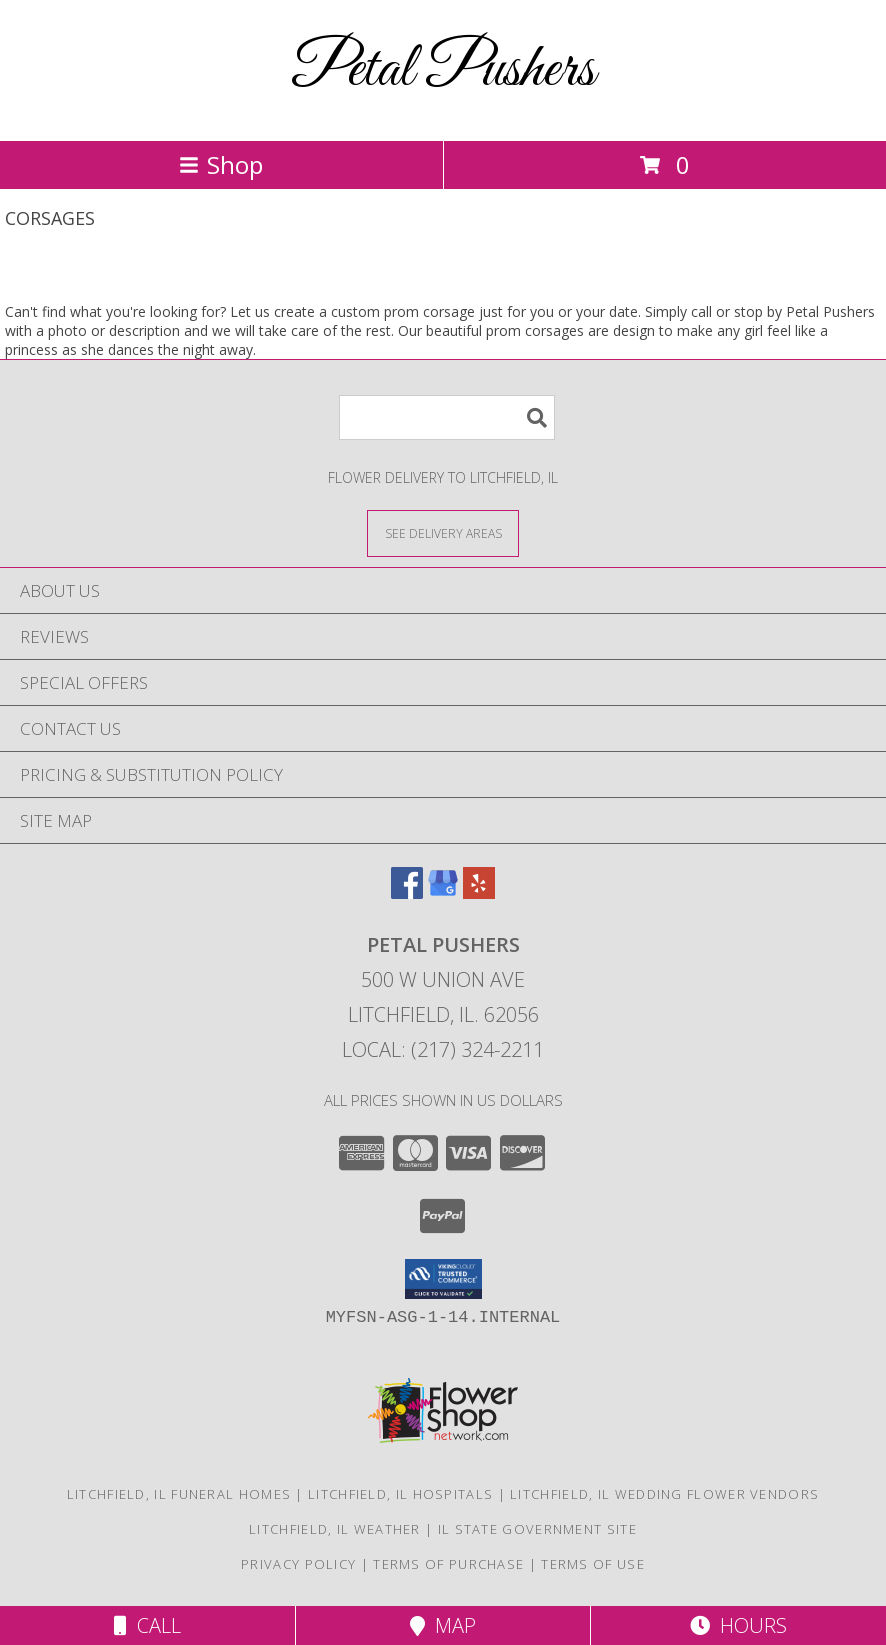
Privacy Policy (298, 1564)
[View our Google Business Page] (443, 892)
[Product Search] (447, 417)
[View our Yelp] (479, 892)
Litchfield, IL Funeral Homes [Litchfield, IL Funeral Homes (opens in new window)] (179, 1494)
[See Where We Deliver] (443, 532)
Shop (221, 164)
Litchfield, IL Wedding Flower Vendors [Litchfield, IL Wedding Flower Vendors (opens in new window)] (664, 1494)
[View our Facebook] (407, 892)
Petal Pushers (443, 70)
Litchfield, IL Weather (335, 1529)
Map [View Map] (443, 1625)
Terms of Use (593, 1564)
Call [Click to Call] (147, 1625)
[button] (443, 1279)
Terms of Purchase (448, 1564)
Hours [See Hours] (738, 1625)
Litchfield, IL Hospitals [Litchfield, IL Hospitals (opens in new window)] (400, 1494)
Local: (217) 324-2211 (443, 1049)
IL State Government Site (537, 1529)
